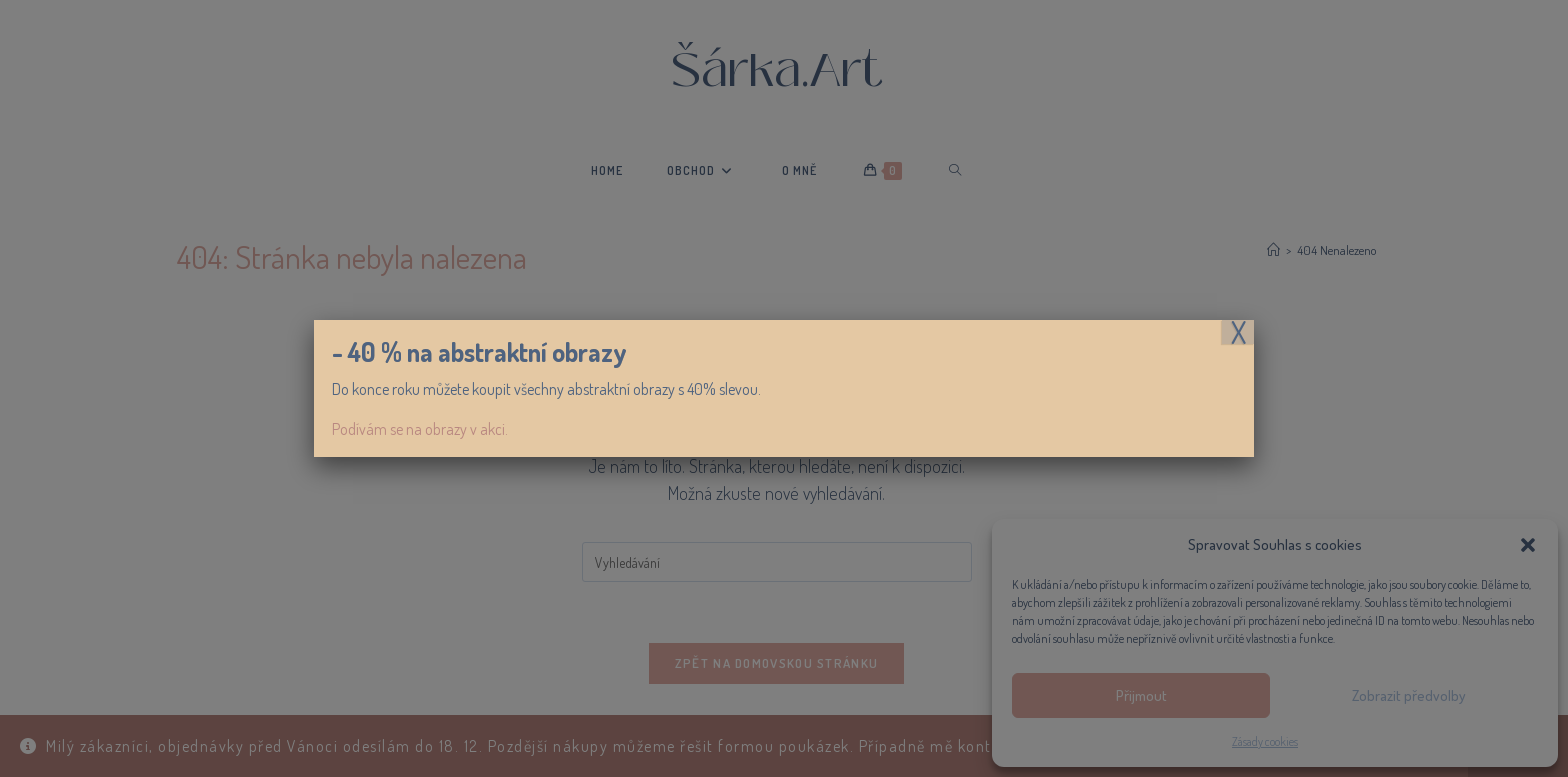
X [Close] (1238, 332)
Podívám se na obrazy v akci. (420, 429)
